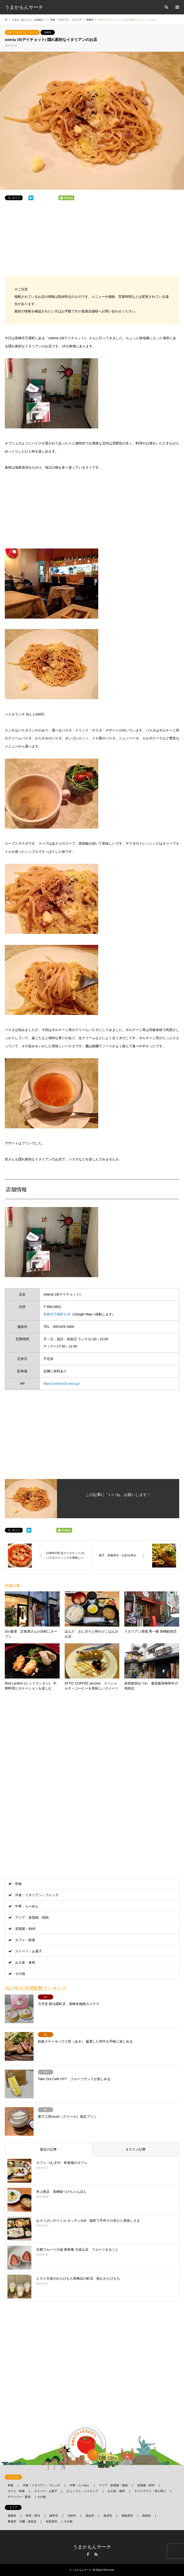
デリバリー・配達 (19, 2496)
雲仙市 (90, 2515)
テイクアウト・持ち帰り (150, 2491)
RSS (96, 2554)
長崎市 (47, 32)
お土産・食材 (25, 1962)
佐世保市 (51, 2521)
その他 (20, 1974)
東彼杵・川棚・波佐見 (22, 2521)
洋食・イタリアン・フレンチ (22, 32)
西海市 (146, 2515)
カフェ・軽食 (25, 1940)
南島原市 (127, 2515)
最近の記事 (48, 2149)
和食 (18, 1884)
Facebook (88, 2554)
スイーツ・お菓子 (28, 1951)
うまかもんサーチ (92, 2546)
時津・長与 (33, 2515)
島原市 (108, 2515)
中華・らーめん (27, 1906)
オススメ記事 (136, 2149)
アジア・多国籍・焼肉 (32, 1917)
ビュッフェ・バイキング (82, 2491)
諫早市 (53, 2515)
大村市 (71, 2515)
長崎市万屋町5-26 (56, 1314)
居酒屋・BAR (25, 1929)
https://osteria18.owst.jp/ (61, 1383)
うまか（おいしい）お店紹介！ (29, 19)
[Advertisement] (92, 240)
